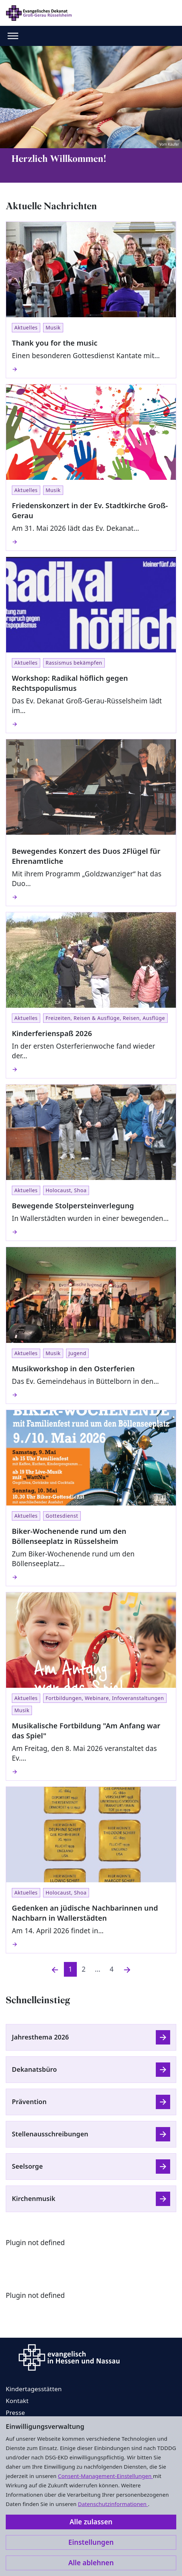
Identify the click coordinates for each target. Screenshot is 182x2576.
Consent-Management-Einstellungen (105, 2475)
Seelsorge (27, 2166)
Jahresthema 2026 (40, 2037)
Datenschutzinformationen (113, 2503)
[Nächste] (127, 1969)
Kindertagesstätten (34, 2389)
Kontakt (17, 2401)
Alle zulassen (91, 2521)
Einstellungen (90, 2542)
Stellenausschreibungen (50, 2134)
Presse (15, 2412)
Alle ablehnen (91, 2562)
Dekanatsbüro (34, 2069)
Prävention (29, 2101)
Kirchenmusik (33, 2198)
